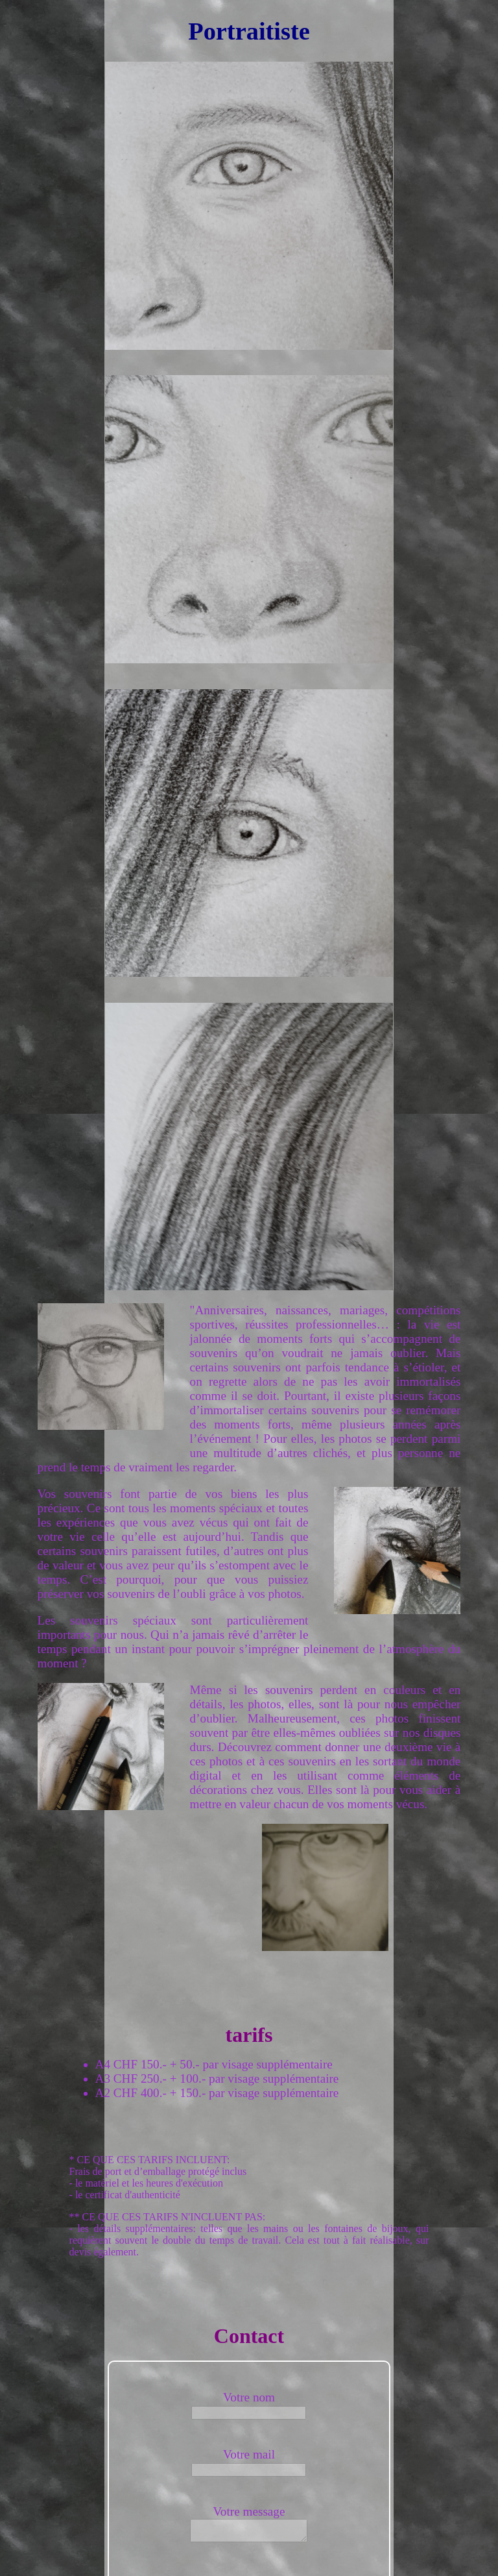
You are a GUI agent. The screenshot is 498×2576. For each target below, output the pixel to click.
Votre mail (249, 2454)
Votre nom (249, 2397)
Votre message (249, 2511)
